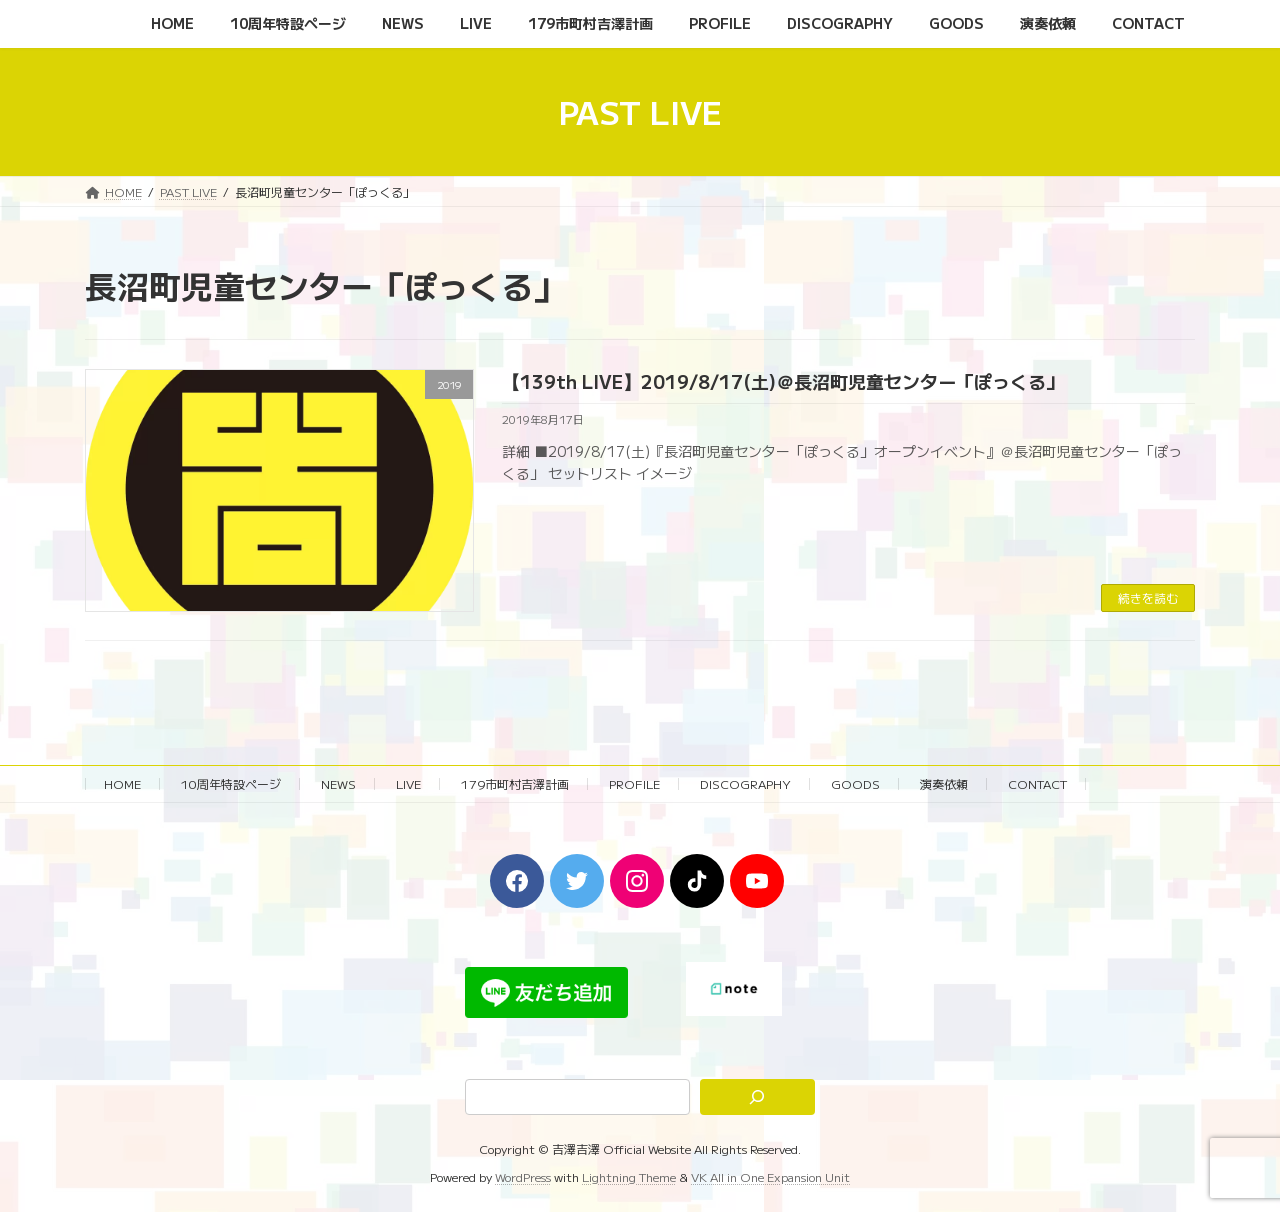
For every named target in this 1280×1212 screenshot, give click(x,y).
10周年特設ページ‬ (231, 783)
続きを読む (1148, 597)
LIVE (408, 783)
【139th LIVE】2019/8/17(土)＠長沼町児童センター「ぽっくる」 (783, 381)
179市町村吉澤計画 (515, 783)
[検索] (758, 1097)
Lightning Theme (629, 1177)
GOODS (855, 783)
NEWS (338, 783)
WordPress (523, 1177)
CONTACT (1037, 783)
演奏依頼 (944, 783)
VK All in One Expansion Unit (770, 1177)
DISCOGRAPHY (745, 783)
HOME (122, 783)
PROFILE (634, 783)
